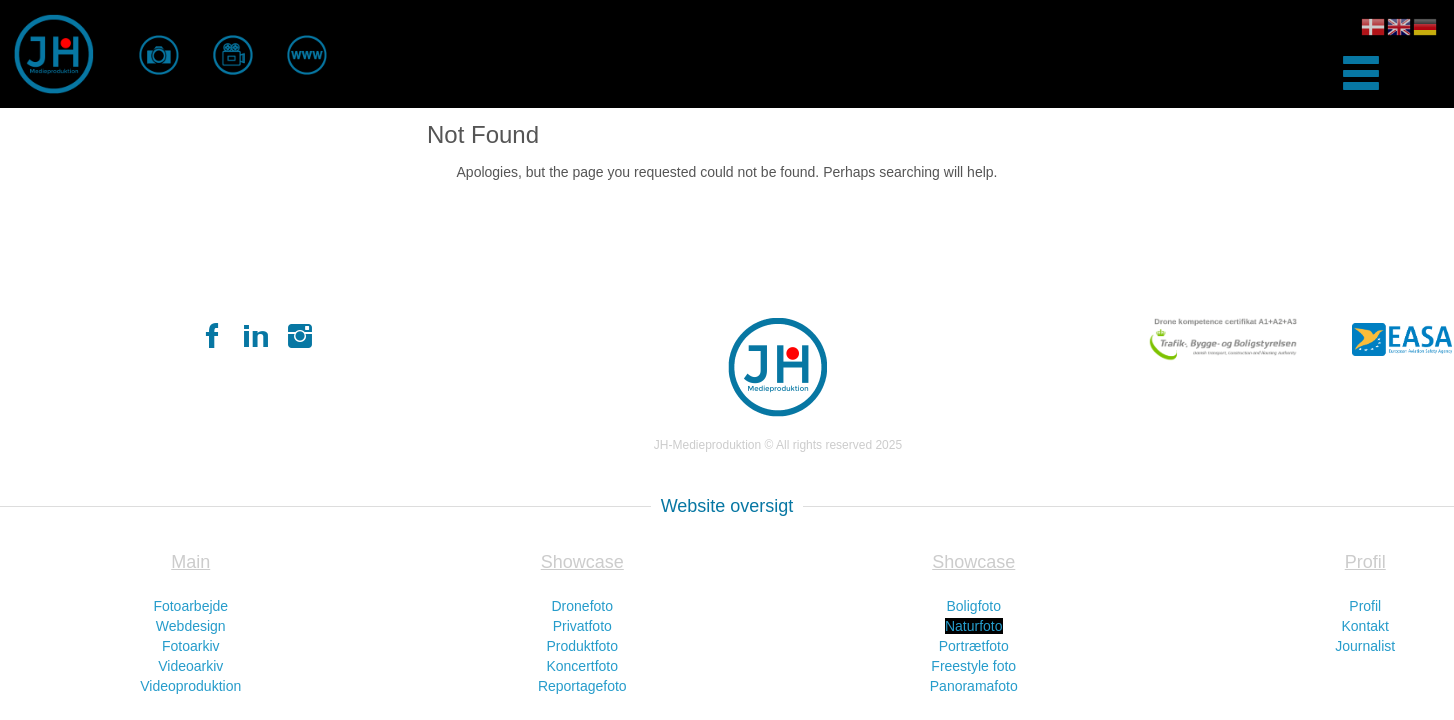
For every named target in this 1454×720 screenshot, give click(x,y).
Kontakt (1365, 626)
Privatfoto (582, 626)
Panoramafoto (974, 686)
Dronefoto (582, 606)
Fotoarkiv (191, 646)
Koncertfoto (582, 666)
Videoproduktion (190, 686)
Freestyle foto (973, 666)
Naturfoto (974, 626)
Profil (1365, 606)
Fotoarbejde (190, 606)
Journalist (1365, 646)
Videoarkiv (190, 666)
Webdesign (191, 626)
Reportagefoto (582, 686)
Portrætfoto (974, 646)
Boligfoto (974, 606)
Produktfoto (582, 646)
